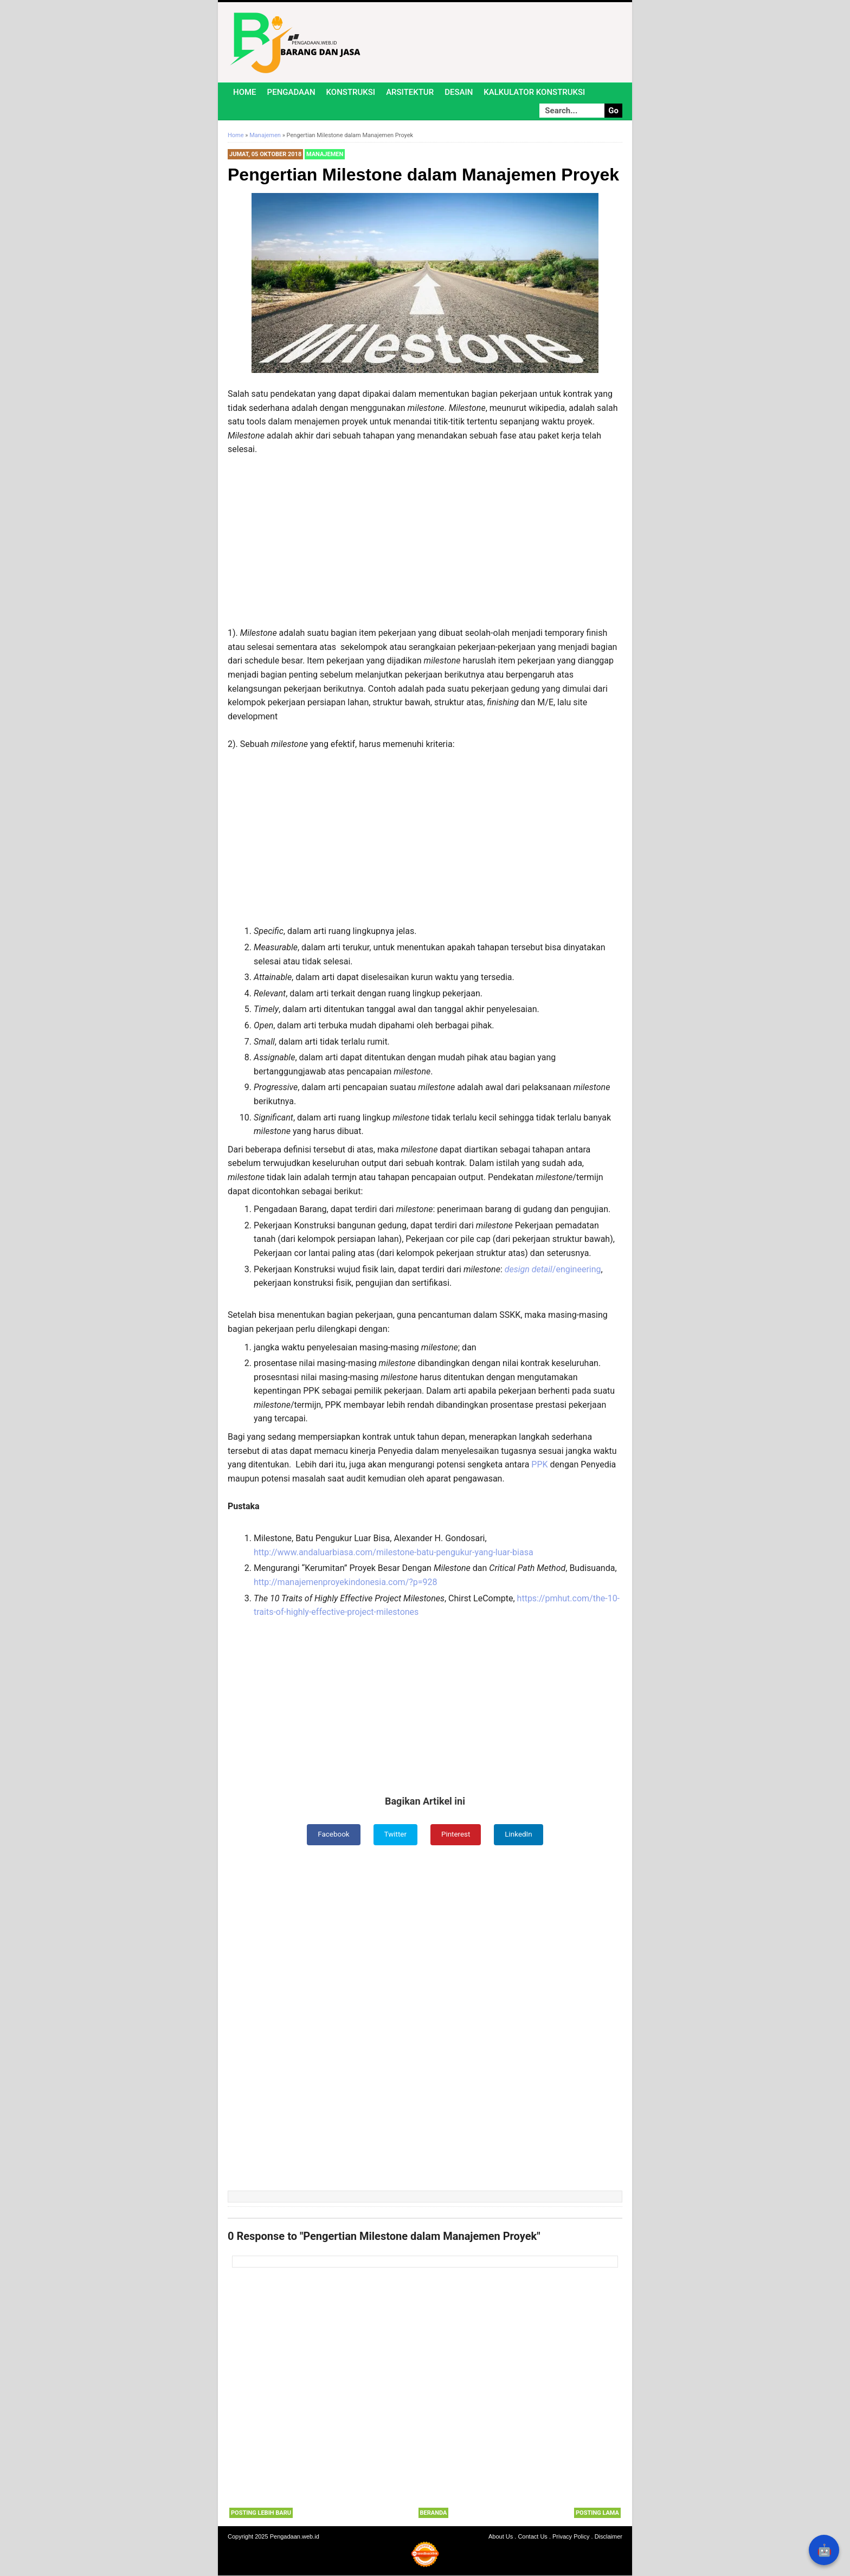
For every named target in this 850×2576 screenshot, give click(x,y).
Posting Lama (597, 2513)
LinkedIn (520, 1834)
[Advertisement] (425, 546)
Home (244, 92)
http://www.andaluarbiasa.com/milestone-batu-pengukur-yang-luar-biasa (393, 1552)
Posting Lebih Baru (261, 2513)
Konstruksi (351, 92)
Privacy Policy (570, 2537)
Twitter (395, 1834)
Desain (459, 92)
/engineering (553, 1269)
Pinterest (456, 1834)
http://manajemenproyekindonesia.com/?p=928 (345, 1582)
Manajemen (324, 154)
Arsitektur (410, 92)
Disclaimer (608, 2537)
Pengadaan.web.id (294, 2537)
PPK (540, 1464)
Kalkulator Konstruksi (534, 92)
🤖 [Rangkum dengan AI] (824, 2550)
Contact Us (532, 2537)
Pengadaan (291, 92)
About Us (500, 2537)
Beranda (433, 2513)
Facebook (332, 1834)
